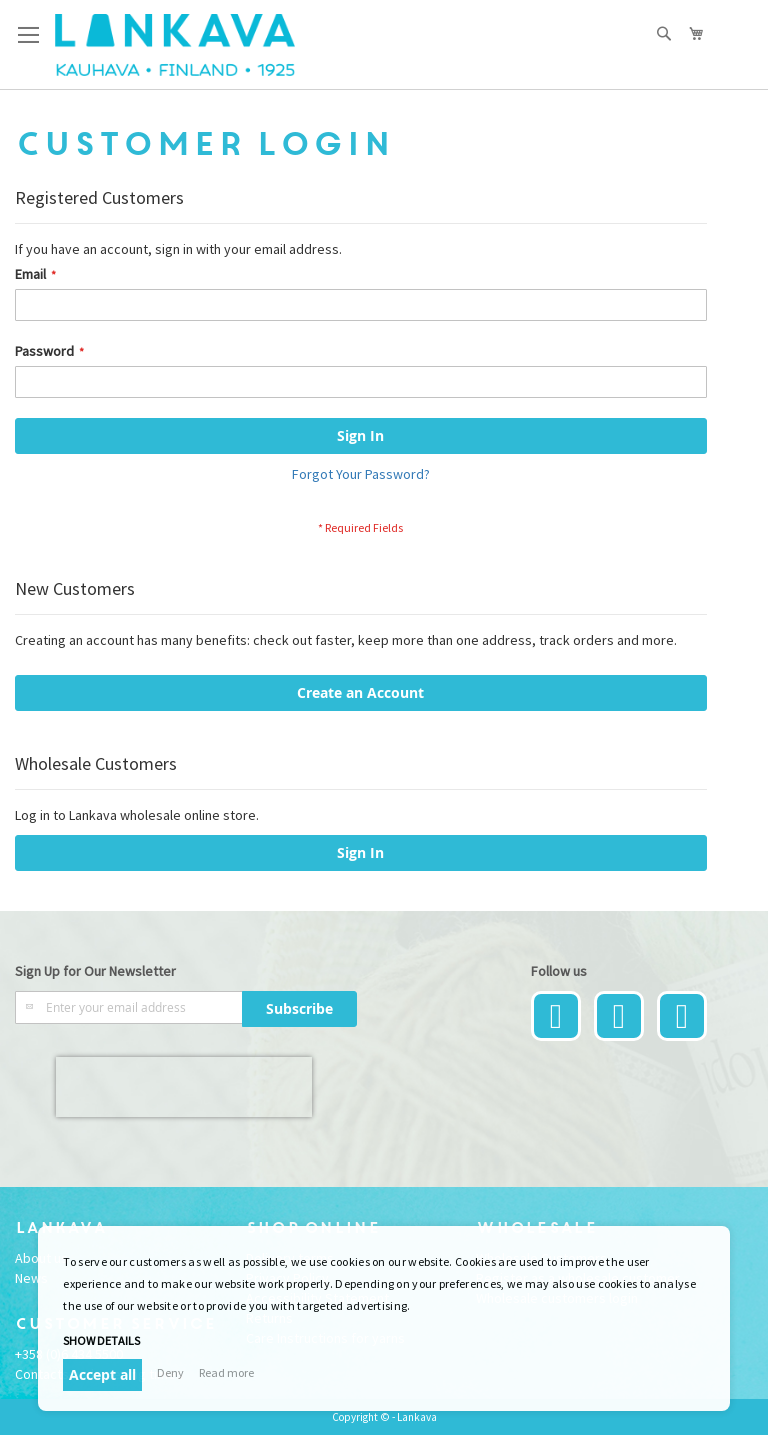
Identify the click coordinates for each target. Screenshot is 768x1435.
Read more (226, 1372)
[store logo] (175, 45)
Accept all (102, 1374)
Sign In (360, 852)
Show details (101, 1340)
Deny (170, 1372)
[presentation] (184, 1087)
